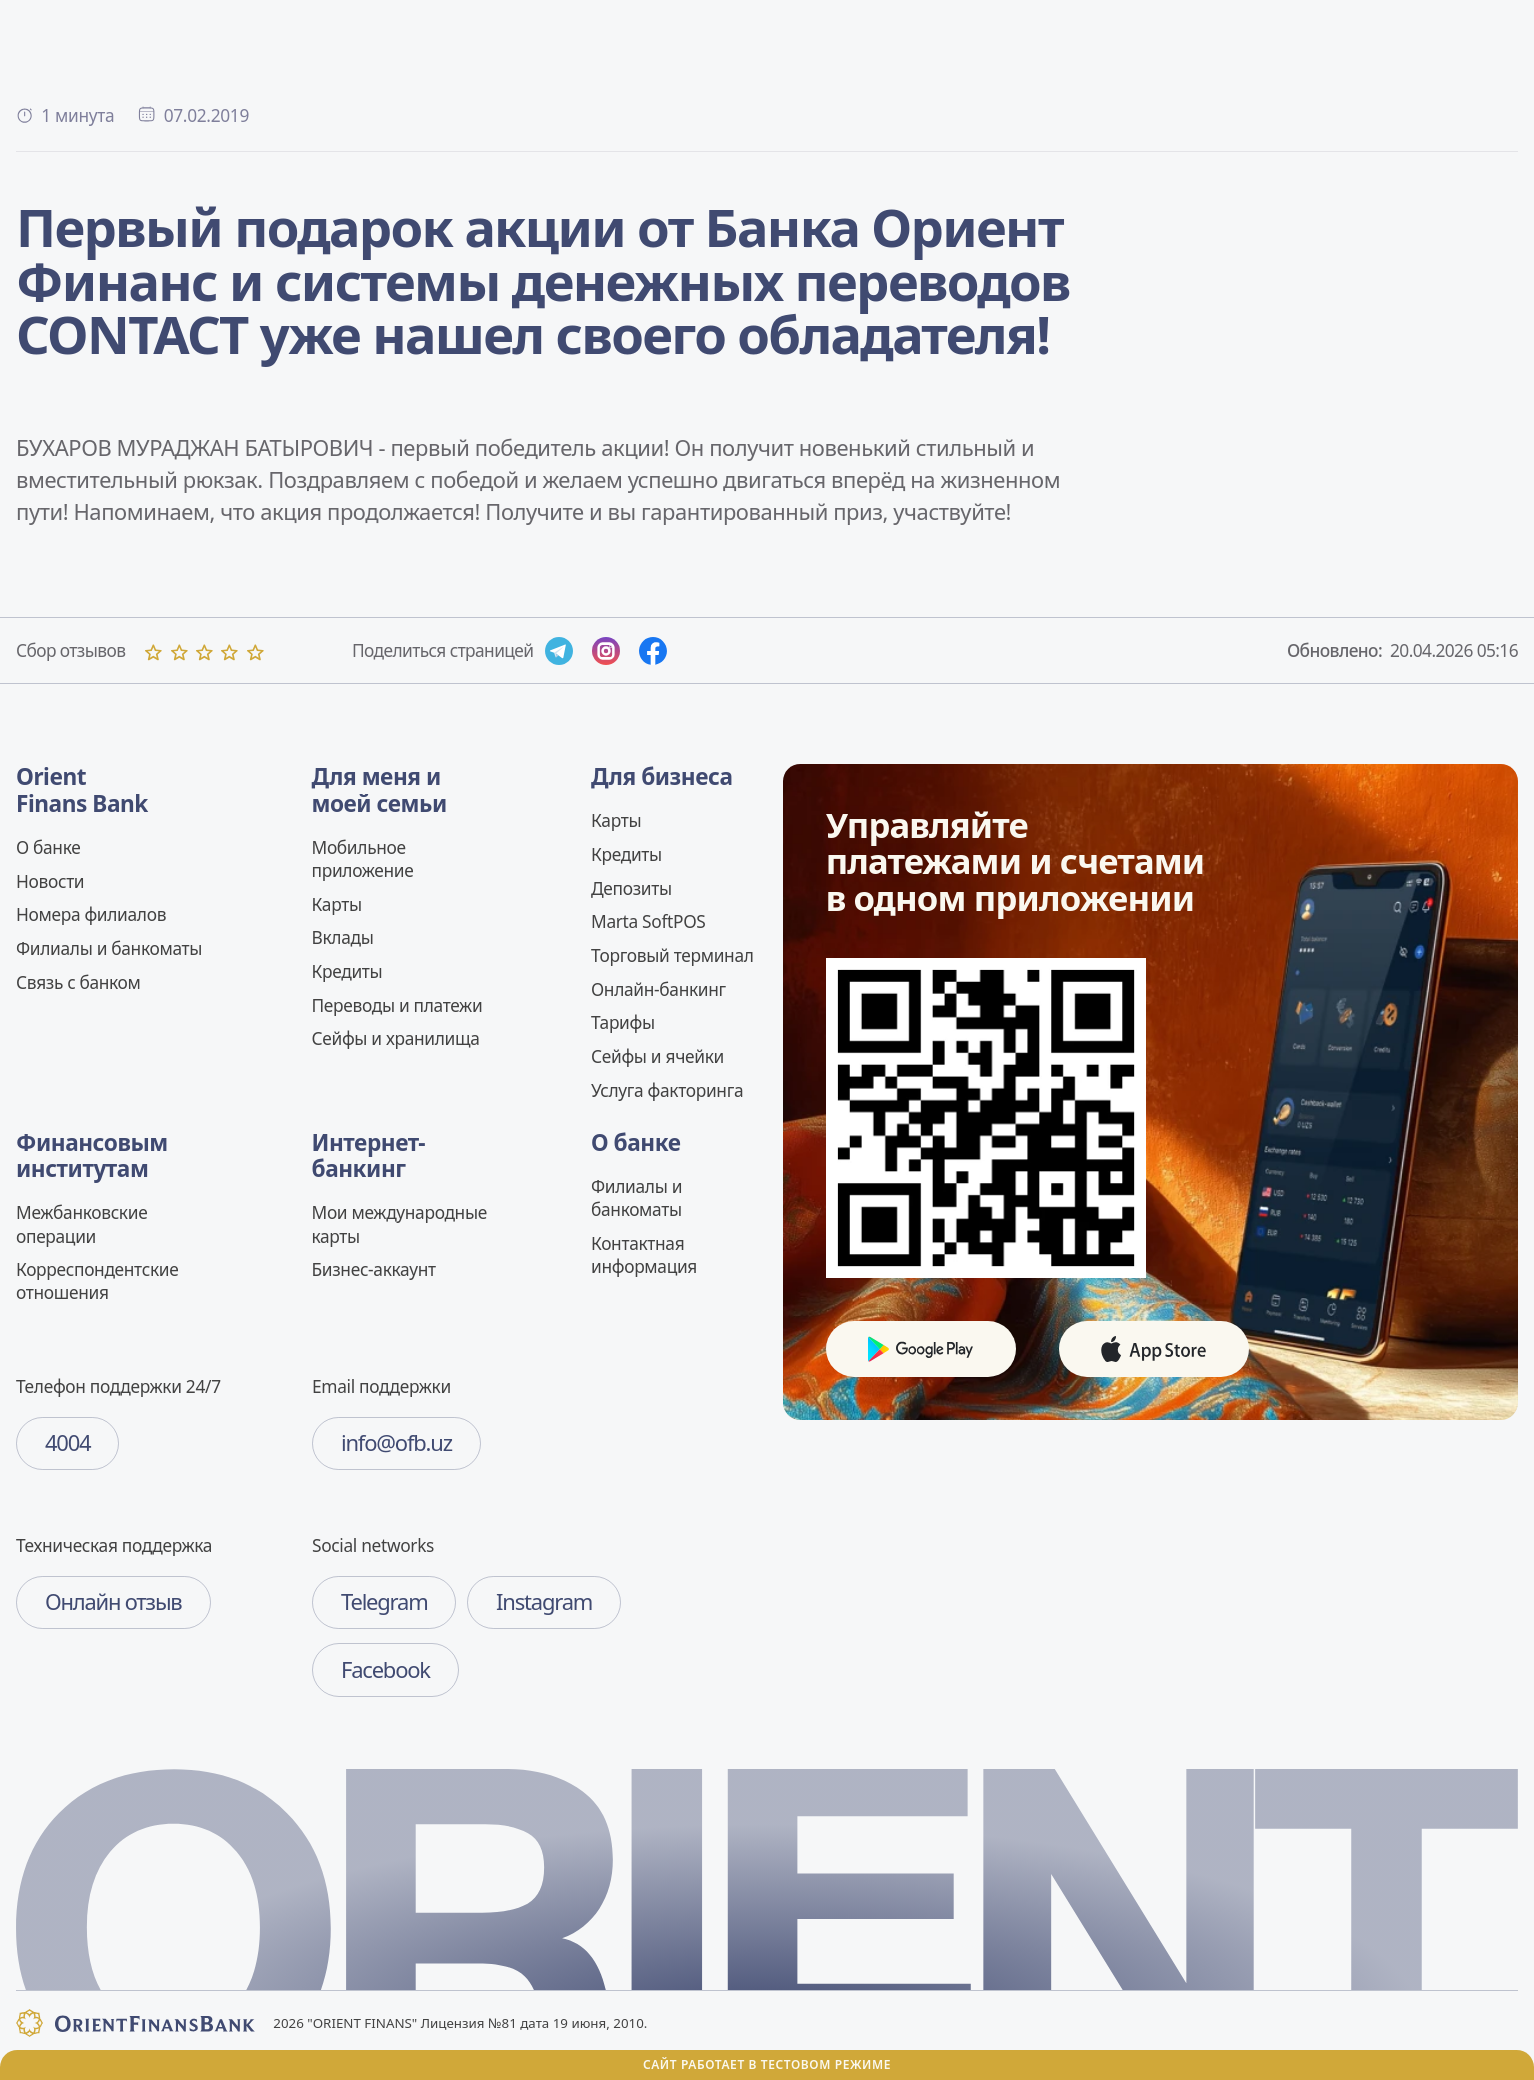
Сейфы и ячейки (657, 1056)
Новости (50, 881)
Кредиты (347, 971)
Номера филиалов (91, 914)
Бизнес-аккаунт (374, 1269)
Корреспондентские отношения (97, 1280)
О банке (48, 847)
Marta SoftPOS (648, 921)
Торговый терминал (672, 955)
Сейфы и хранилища (396, 1038)
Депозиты (631, 888)
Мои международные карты (399, 1223)
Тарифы (623, 1022)
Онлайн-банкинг (658, 989)
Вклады (343, 937)
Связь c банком (78, 982)
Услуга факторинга (667, 1090)
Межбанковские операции (81, 1223)
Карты (337, 904)
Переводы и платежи (397, 1005)
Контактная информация (644, 1254)
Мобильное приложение (363, 858)
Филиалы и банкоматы (109, 948)
